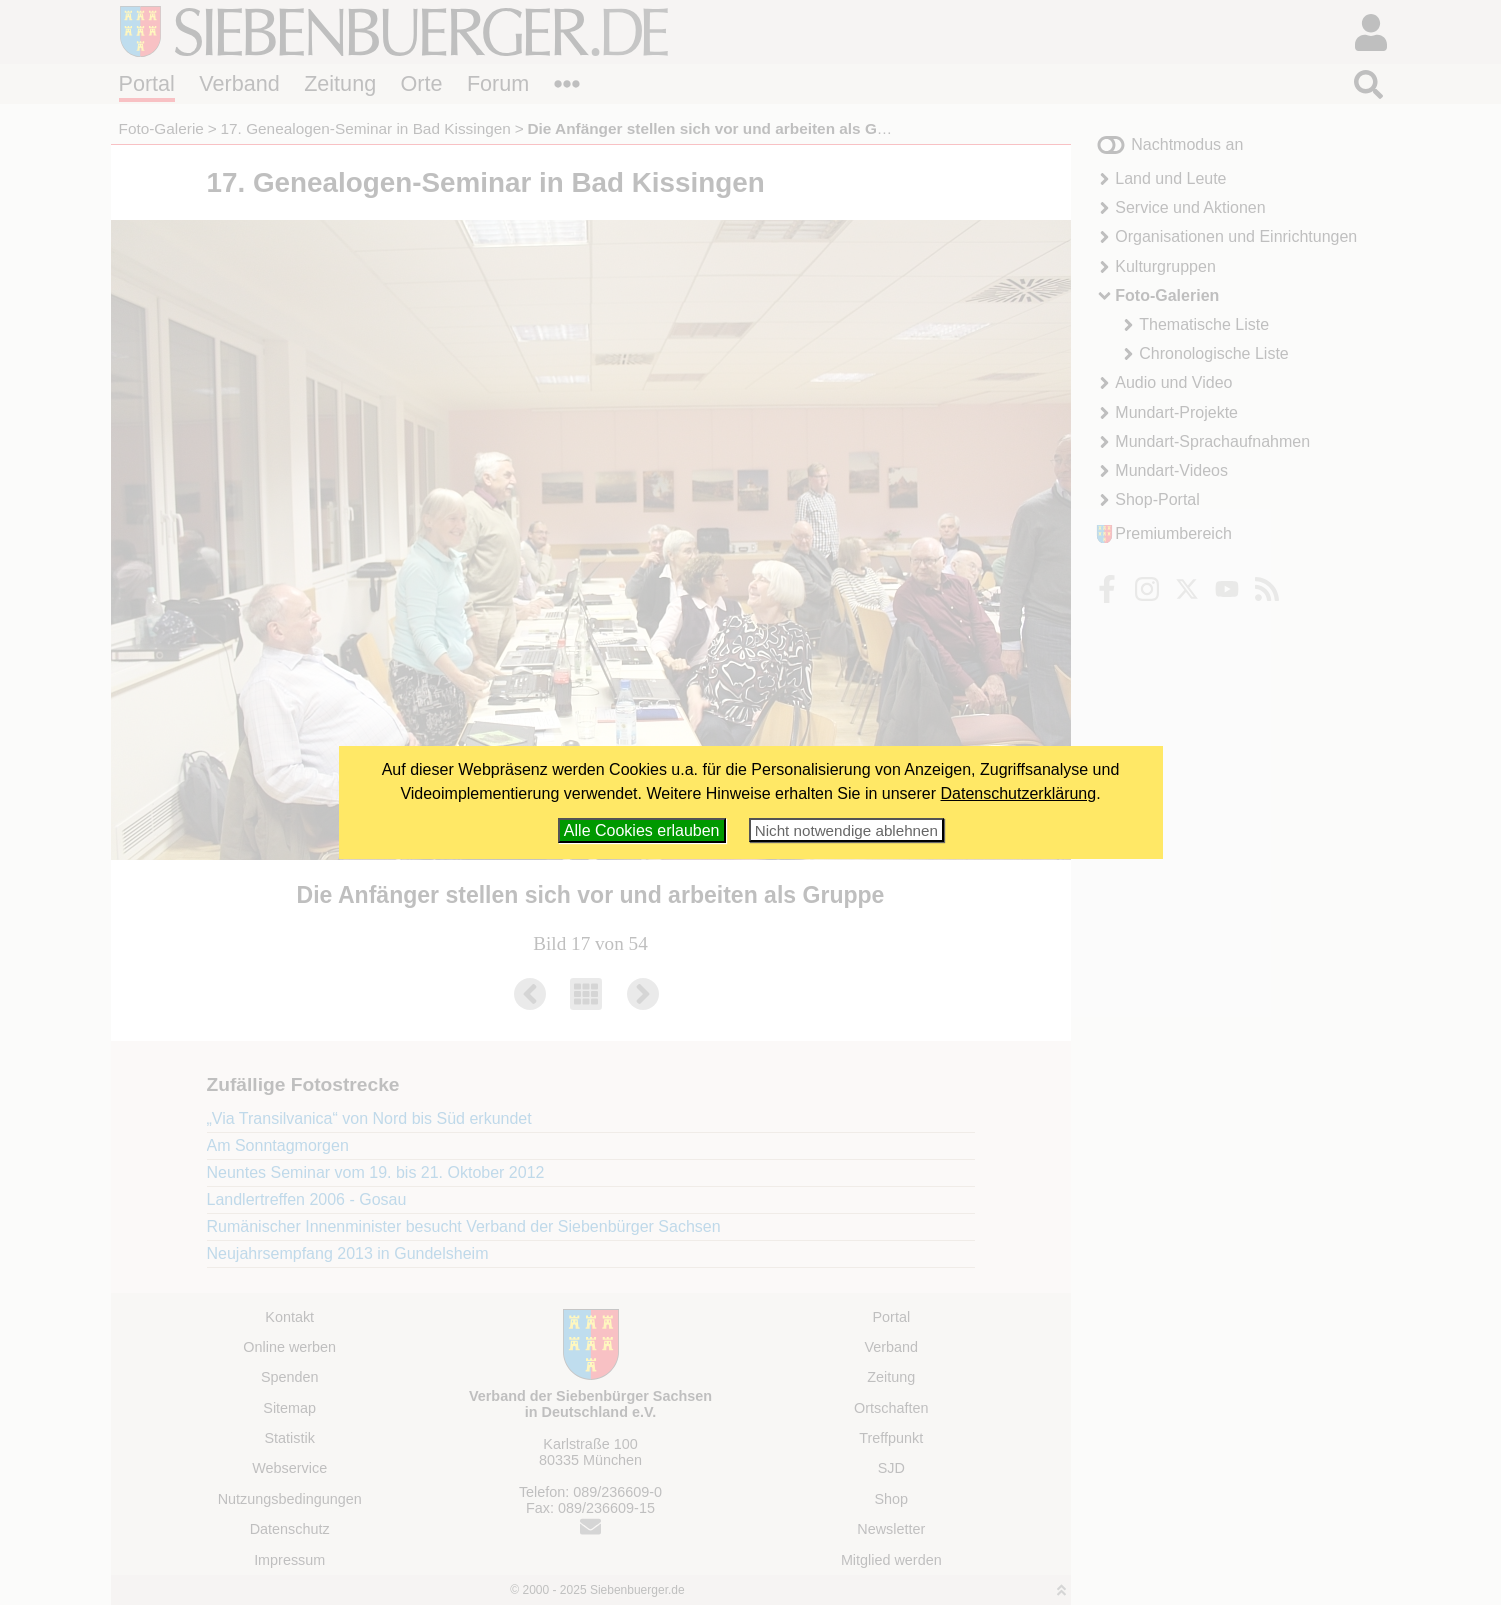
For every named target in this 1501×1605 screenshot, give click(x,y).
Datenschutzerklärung (1019, 793)
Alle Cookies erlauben (642, 830)
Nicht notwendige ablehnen (846, 830)
